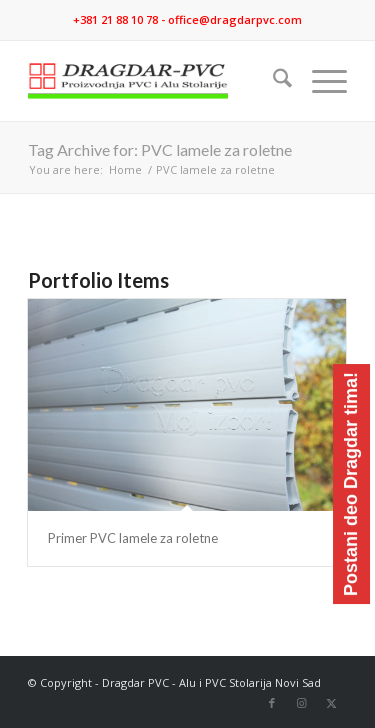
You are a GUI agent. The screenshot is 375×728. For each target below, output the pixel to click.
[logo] (155, 81)
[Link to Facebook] (272, 703)
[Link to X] (332, 703)
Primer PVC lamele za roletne (133, 538)
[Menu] (319, 81)
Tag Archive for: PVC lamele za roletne (160, 149)
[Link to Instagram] (302, 703)
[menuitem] (272, 81)
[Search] (272, 81)
